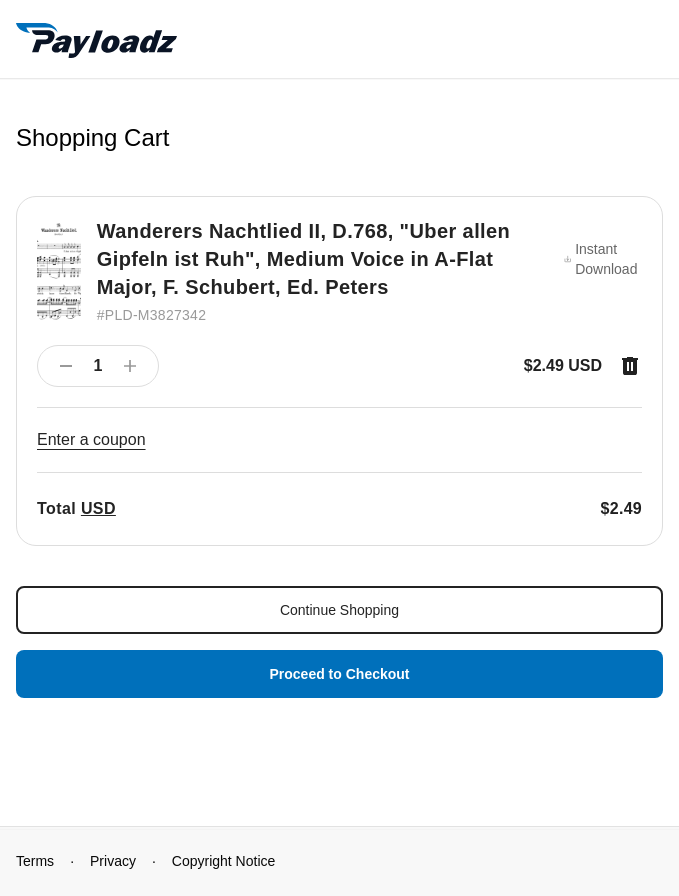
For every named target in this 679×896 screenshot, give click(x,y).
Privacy (113, 861)
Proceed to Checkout (339, 674)
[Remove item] (630, 366)
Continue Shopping (339, 610)
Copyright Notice (224, 861)
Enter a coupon (91, 439)
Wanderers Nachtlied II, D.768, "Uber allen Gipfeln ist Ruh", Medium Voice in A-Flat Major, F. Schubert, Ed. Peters (303, 259)
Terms (35, 861)
